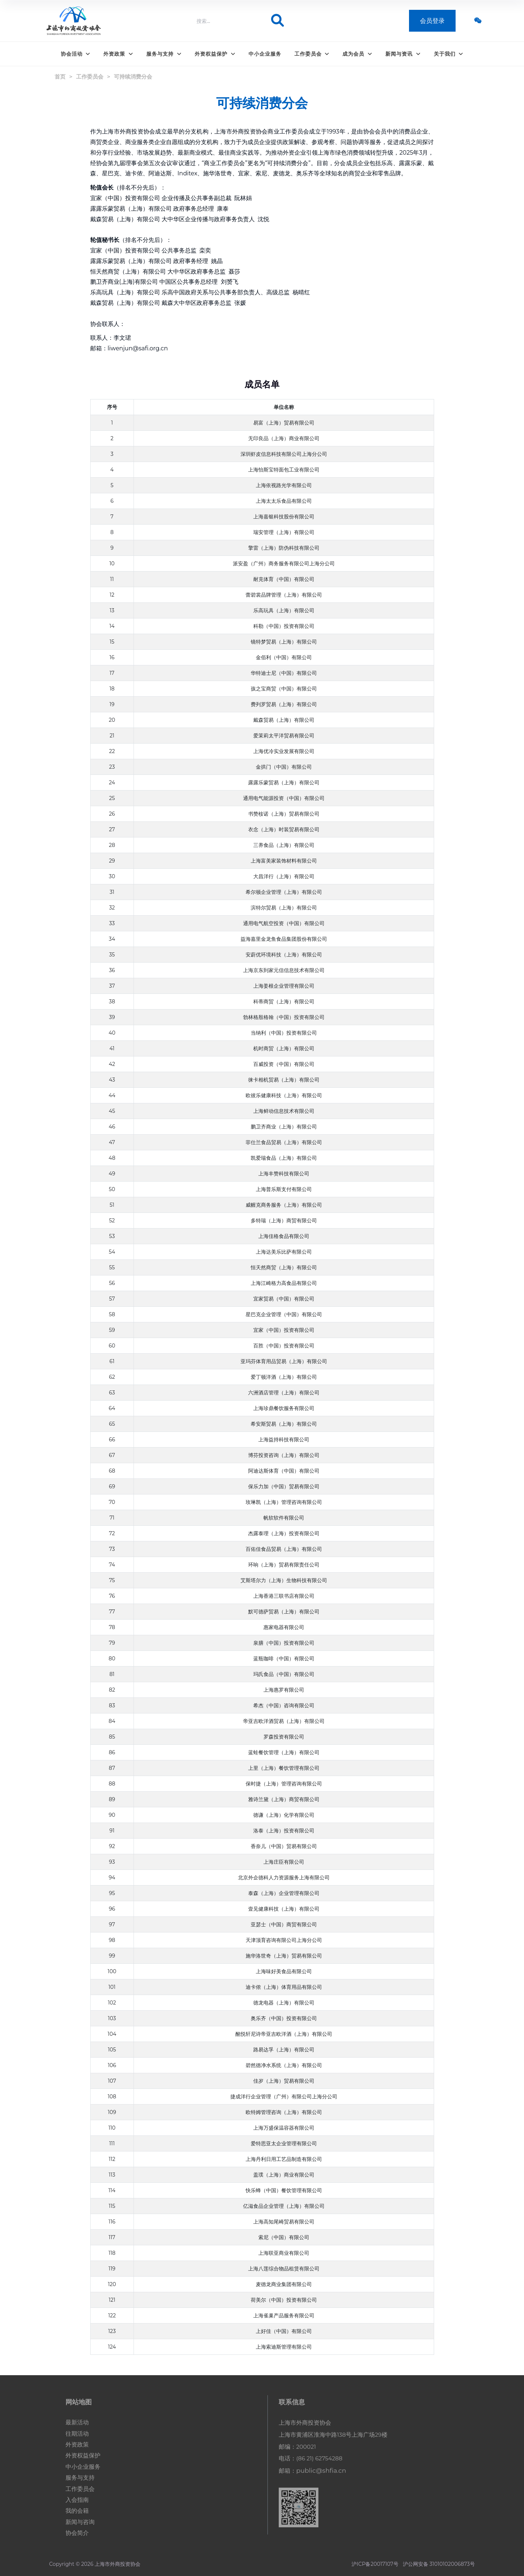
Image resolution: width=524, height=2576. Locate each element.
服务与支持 (164, 54)
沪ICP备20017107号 (375, 2564)
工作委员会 (312, 54)
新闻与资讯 (403, 54)
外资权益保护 (215, 54)
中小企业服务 (265, 54)
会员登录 (432, 21)
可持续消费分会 (133, 76)
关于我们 (449, 54)
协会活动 (76, 54)
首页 (60, 76)
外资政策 (118, 54)
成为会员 (357, 54)
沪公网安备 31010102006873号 (439, 2564)
